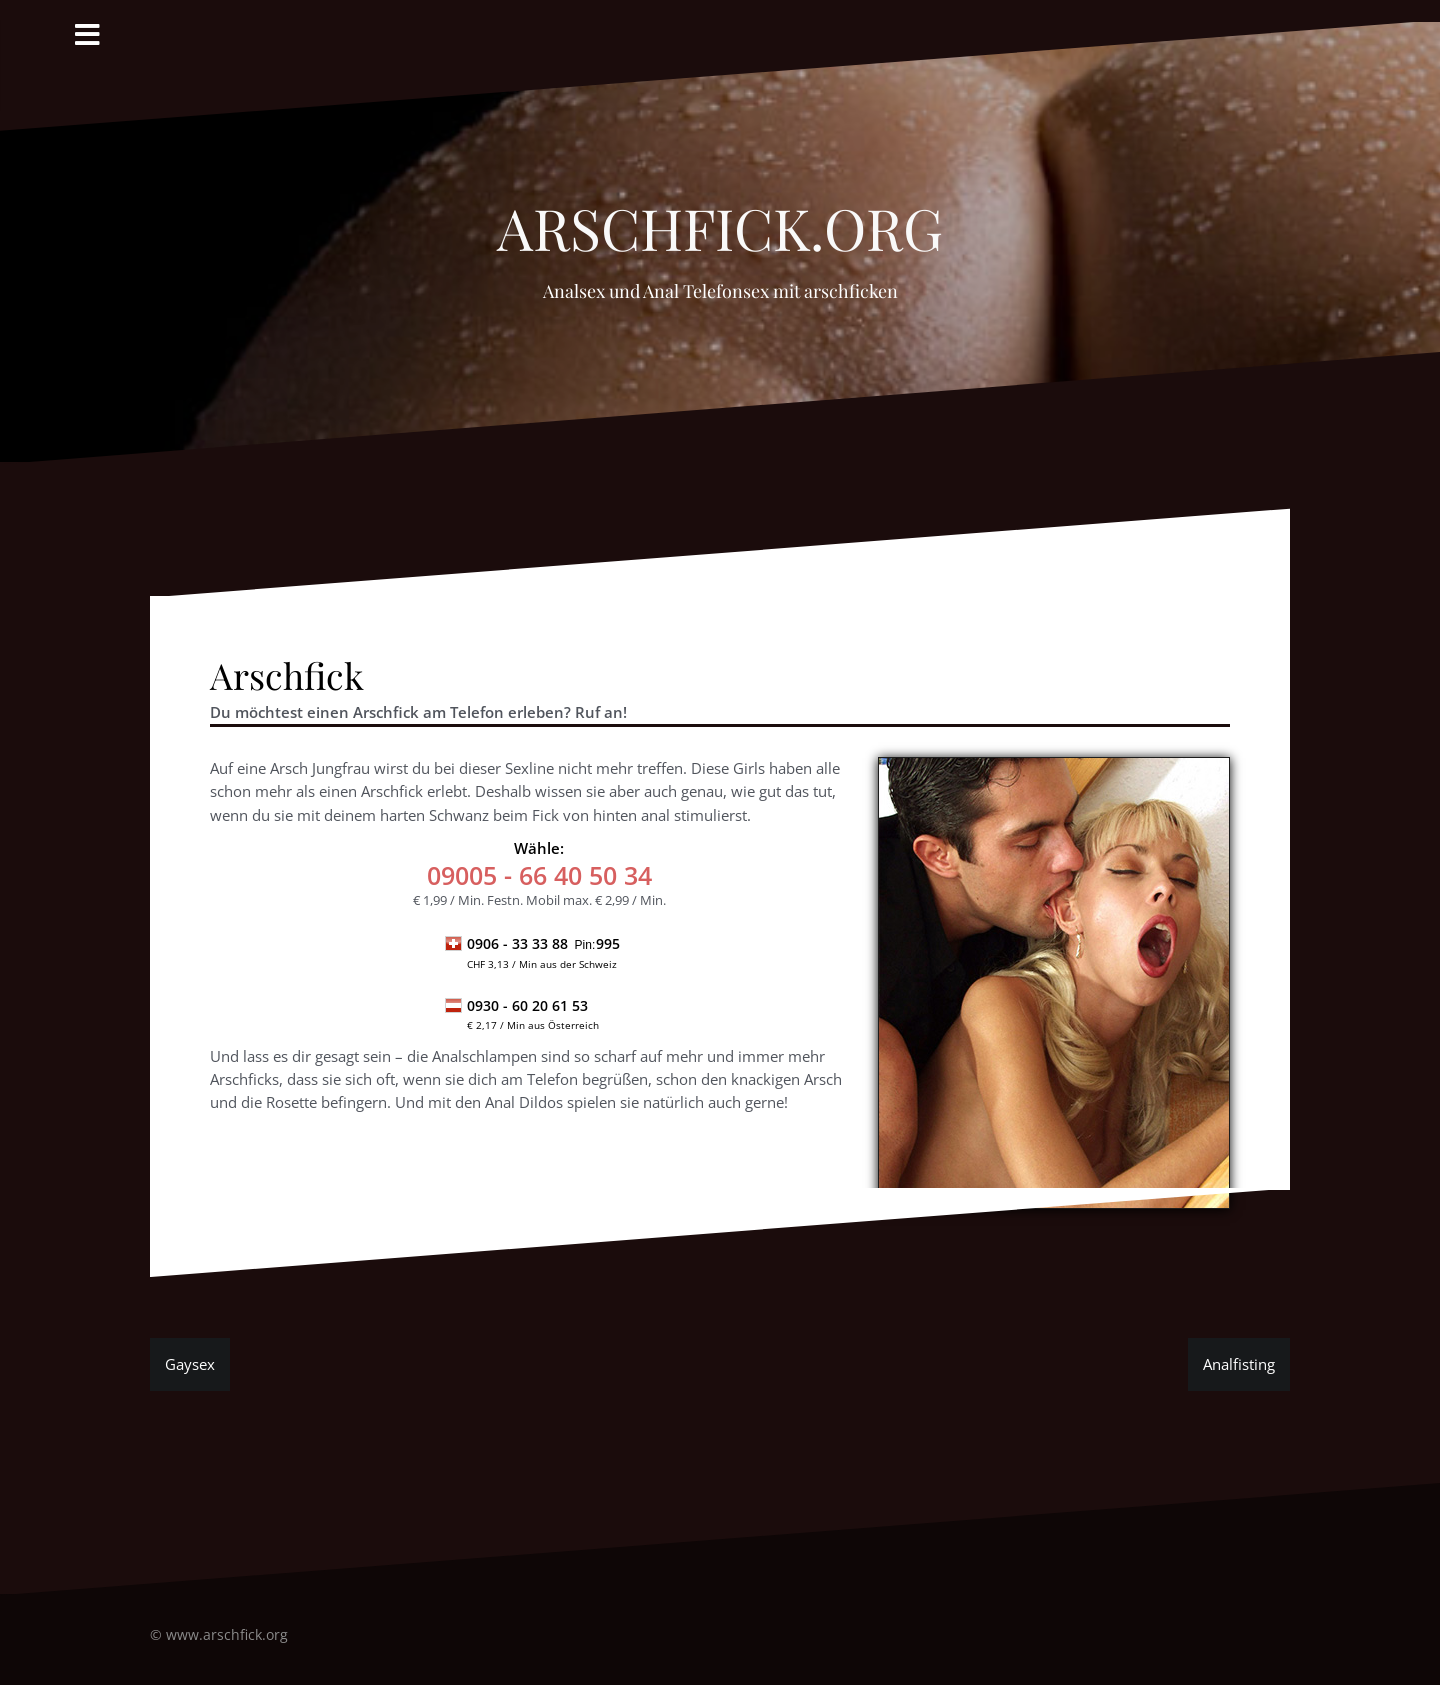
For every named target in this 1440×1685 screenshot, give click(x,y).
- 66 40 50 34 (539, 875)
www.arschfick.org (227, 1634)
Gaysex (190, 1364)
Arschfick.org (720, 217)
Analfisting (1239, 1364)
